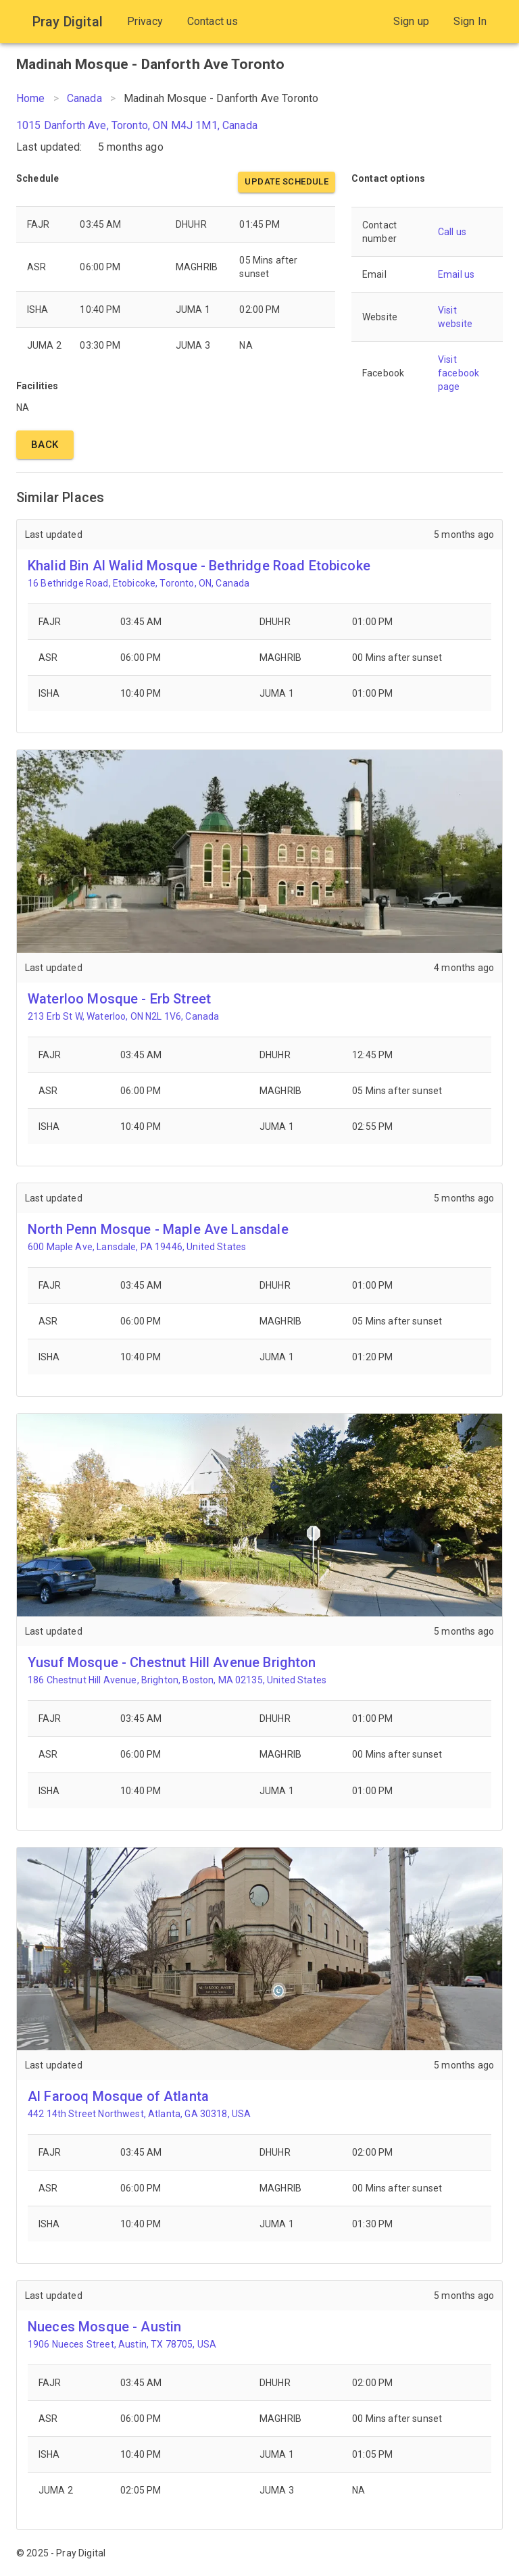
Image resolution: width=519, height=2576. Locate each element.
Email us (456, 274)
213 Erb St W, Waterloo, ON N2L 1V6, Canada (123, 1016)
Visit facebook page (458, 373)
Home (30, 98)
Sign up (411, 21)
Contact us (213, 21)
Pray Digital (67, 22)
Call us (452, 231)
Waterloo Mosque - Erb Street (119, 999)
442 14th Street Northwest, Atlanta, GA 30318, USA (139, 2113)
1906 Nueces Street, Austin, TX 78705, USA (122, 2344)
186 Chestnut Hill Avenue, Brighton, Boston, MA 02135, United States (177, 1680)
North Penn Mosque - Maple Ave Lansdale (158, 1229)
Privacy (145, 21)
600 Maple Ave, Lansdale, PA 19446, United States (137, 1246)
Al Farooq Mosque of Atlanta (118, 2096)
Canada (84, 98)
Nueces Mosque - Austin (104, 2327)
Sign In (470, 21)
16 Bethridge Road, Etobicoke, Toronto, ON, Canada (138, 583)
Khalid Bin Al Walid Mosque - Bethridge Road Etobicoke (199, 566)
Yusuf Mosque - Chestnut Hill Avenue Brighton (172, 1662)
